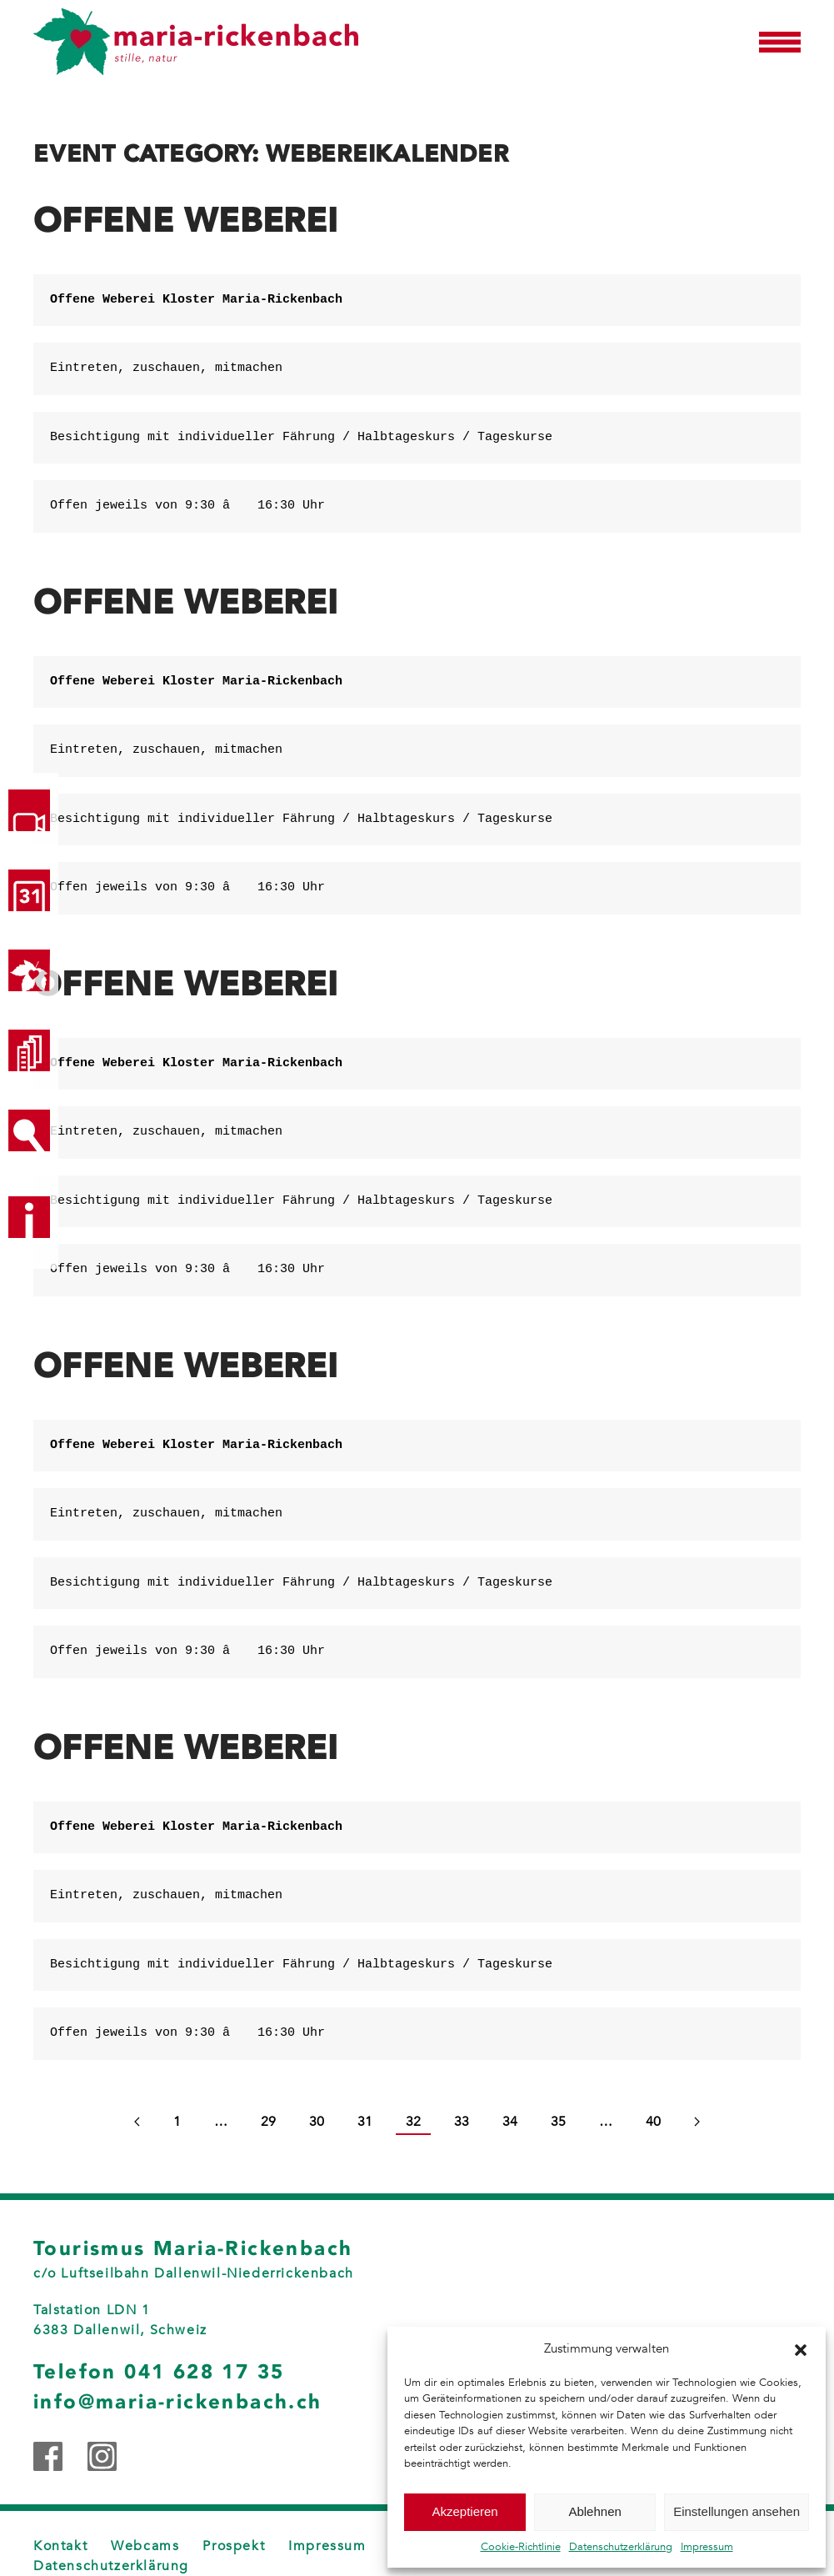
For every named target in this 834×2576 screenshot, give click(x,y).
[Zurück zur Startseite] (195, 41)
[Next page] (697, 2122)
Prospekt (233, 2546)
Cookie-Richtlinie (521, 2546)
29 (268, 2121)
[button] (800, 2348)
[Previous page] (137, 2122)
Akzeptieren (464, 2511)
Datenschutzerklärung (620, 2546)
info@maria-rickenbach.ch (177, 2401)
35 (558, 2121)
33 (461, 2121)
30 (316, 2121)
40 (653, 2121)
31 (364, 2121)
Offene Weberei (185, 221)
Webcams (145, 2546)
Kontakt (60, 2546)
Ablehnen (594, 2511)
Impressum (707, 2546)
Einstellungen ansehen (736, 2511)
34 (509, 2121)
